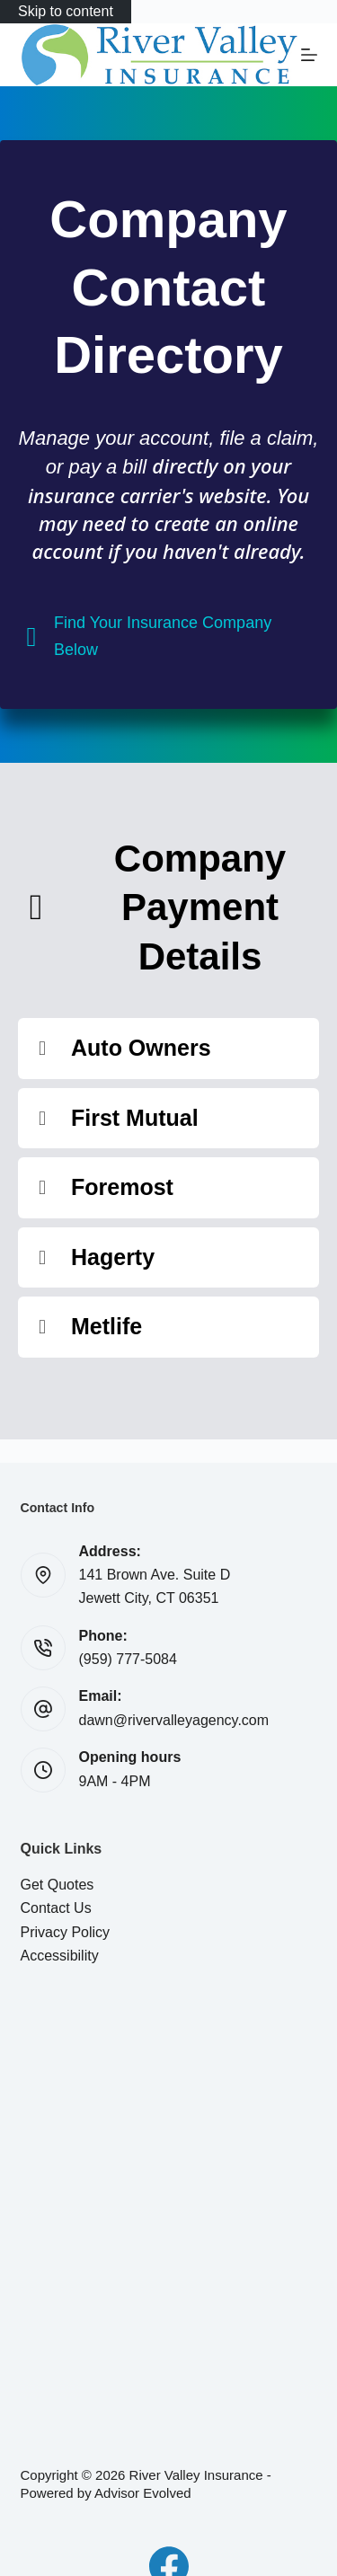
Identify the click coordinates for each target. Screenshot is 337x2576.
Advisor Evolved (142, 2493)
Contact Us (56, 1908)
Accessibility (60, 1955)
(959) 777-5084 (128, 1659)
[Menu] (309, 55)
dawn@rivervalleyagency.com (174, 1720)
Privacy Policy (66, 1932)
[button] (168, 1048)
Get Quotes (57, 1884)
